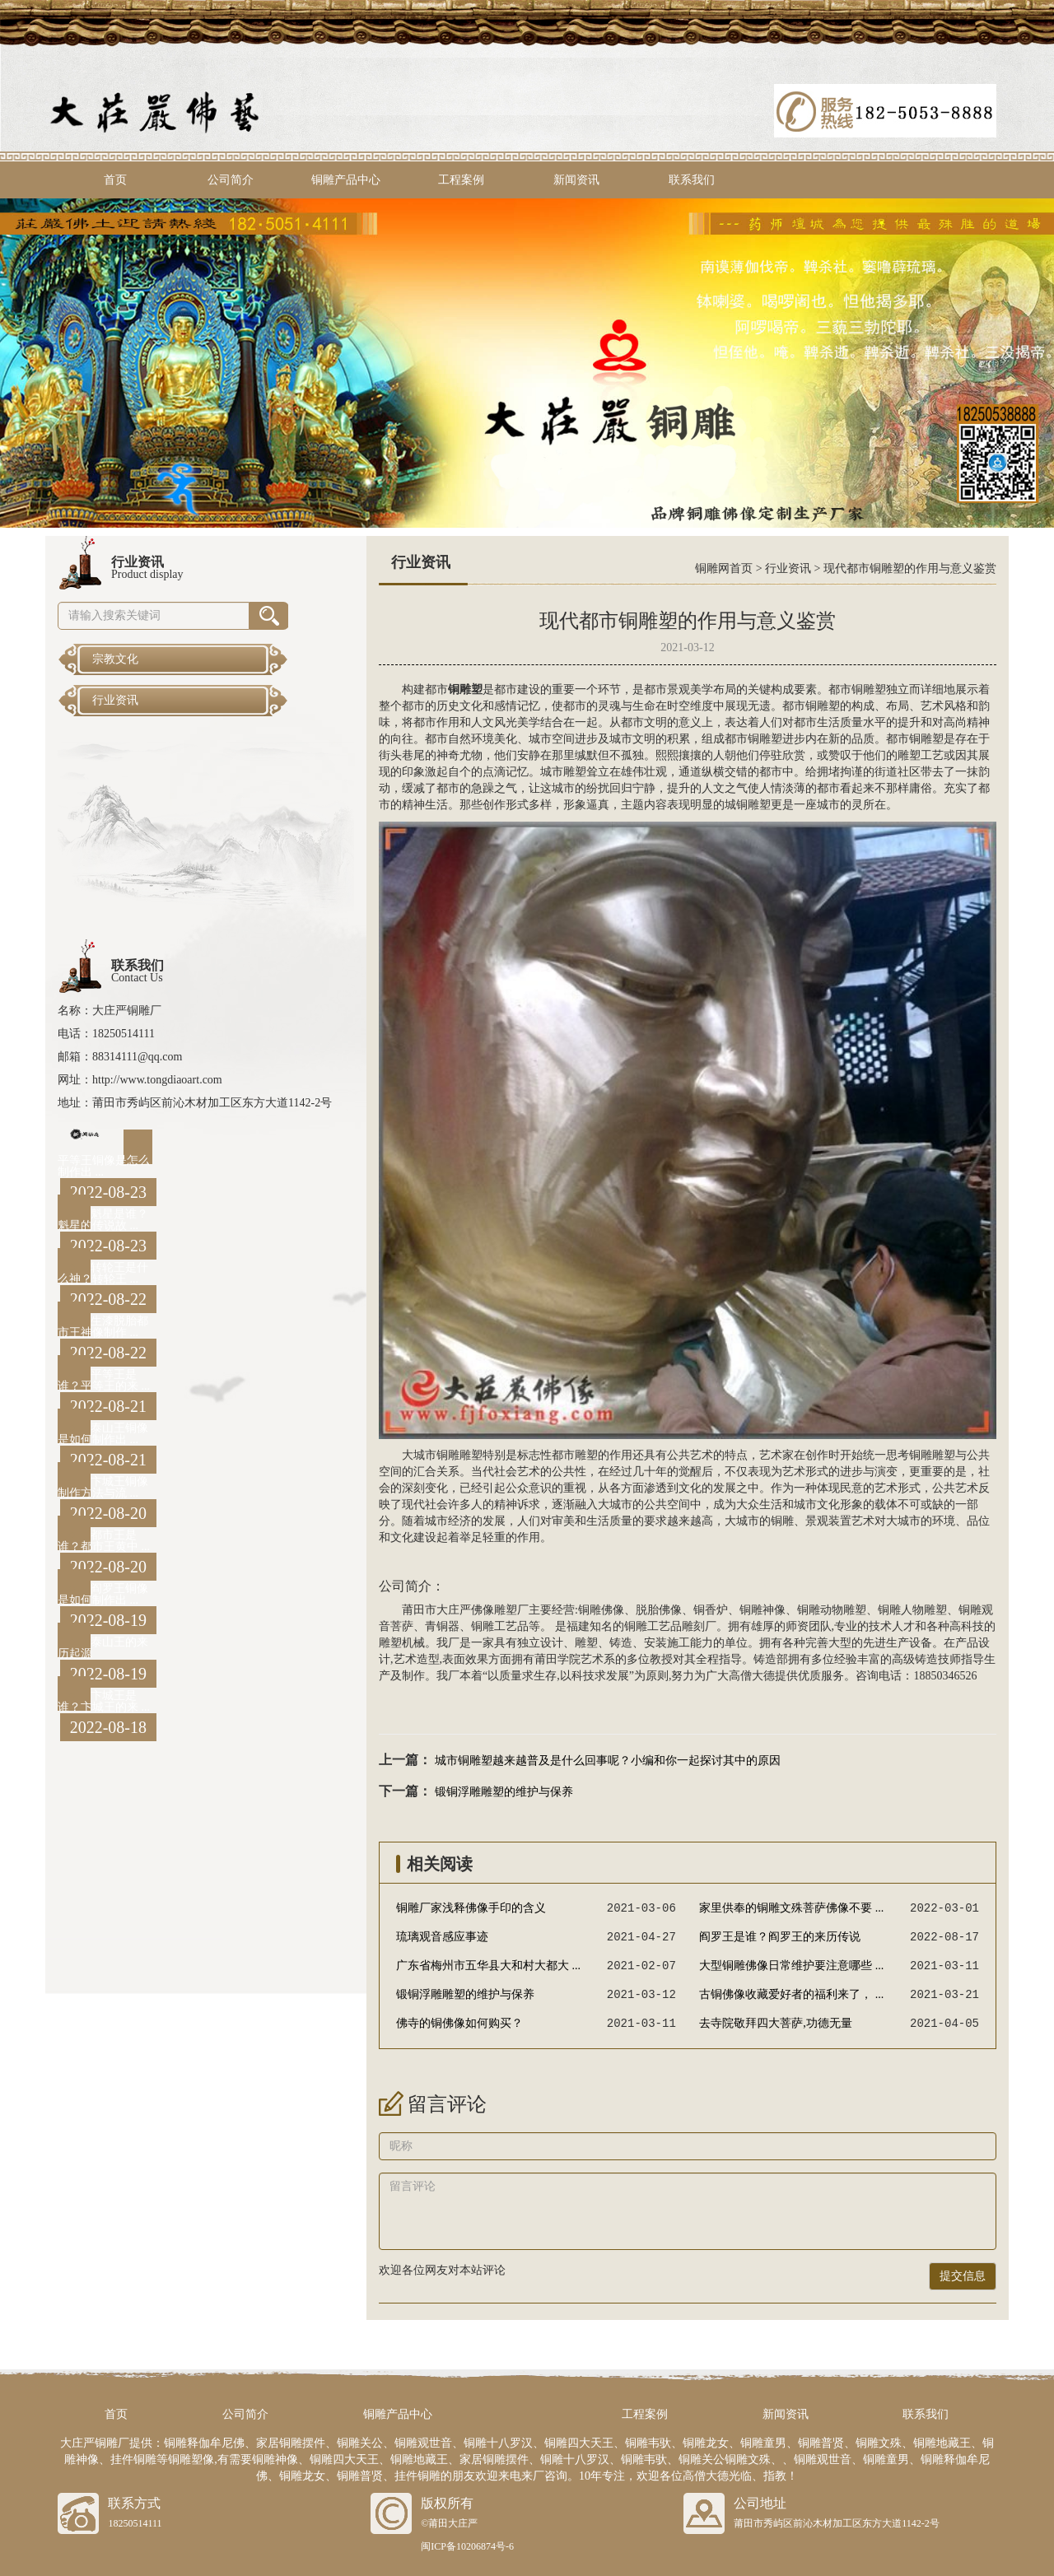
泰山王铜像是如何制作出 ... (103, 1434)
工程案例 (461, 180)
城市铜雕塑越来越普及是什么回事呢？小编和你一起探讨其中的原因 (608, 1760)
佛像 (670, 1610)
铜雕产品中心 (345, 180)
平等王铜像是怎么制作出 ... (104, 1166)
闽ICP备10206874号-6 (467, 2546)
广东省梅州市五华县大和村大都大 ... (488, 1965)
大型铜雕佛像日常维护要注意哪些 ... (791, 1965)
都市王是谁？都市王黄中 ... (104, 1541)
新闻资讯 (576, 180)
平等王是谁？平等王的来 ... (104, 1380)
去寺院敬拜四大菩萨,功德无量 (775, 2023)
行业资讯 (788, 568)
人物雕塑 (924, 1610)
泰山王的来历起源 (103, 1648)
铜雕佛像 (601, 1610)
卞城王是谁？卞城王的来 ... (104, 1701)
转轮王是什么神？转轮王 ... (103, 1273)
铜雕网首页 (724, 568)
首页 (115, 180)
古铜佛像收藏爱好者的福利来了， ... (791, 1994)
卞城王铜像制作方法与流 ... (103, 1487)
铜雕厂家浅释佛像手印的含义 (471, 1908)
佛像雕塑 (494, 1610)
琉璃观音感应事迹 (442, 1937)
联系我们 (692, 180)
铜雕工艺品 (500, 1626)
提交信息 (963, 2276)
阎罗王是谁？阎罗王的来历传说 (779, 1937)
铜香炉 (710, 1610)
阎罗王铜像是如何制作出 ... (103, 1594)
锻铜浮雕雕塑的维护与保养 (504, 1792)
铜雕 (862, 689)
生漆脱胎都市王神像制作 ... (103, 1327)
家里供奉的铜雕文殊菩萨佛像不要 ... (791, 1908)
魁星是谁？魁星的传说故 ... (103, 1220)
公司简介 (231, 180)
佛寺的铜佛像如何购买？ (459, 2023)
